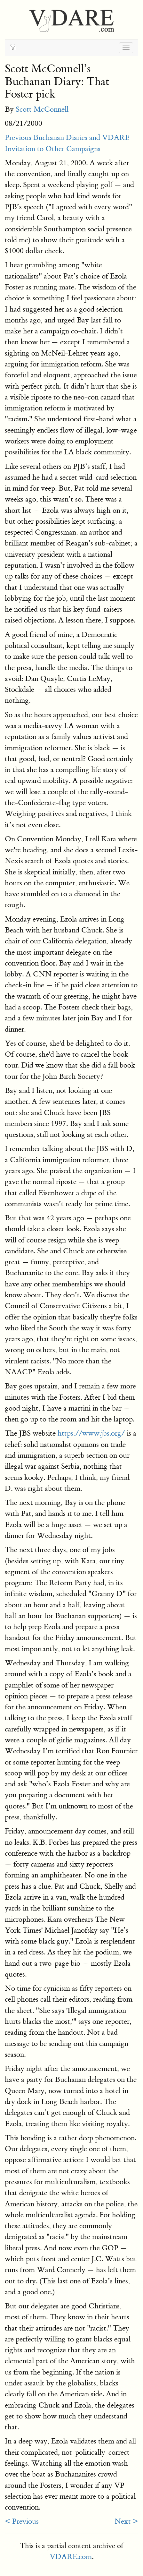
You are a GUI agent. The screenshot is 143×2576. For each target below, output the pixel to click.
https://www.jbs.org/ (91, 1433)
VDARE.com (71, 2556)
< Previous (22, 2521)
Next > (126, 2521)
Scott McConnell (42, 109)
